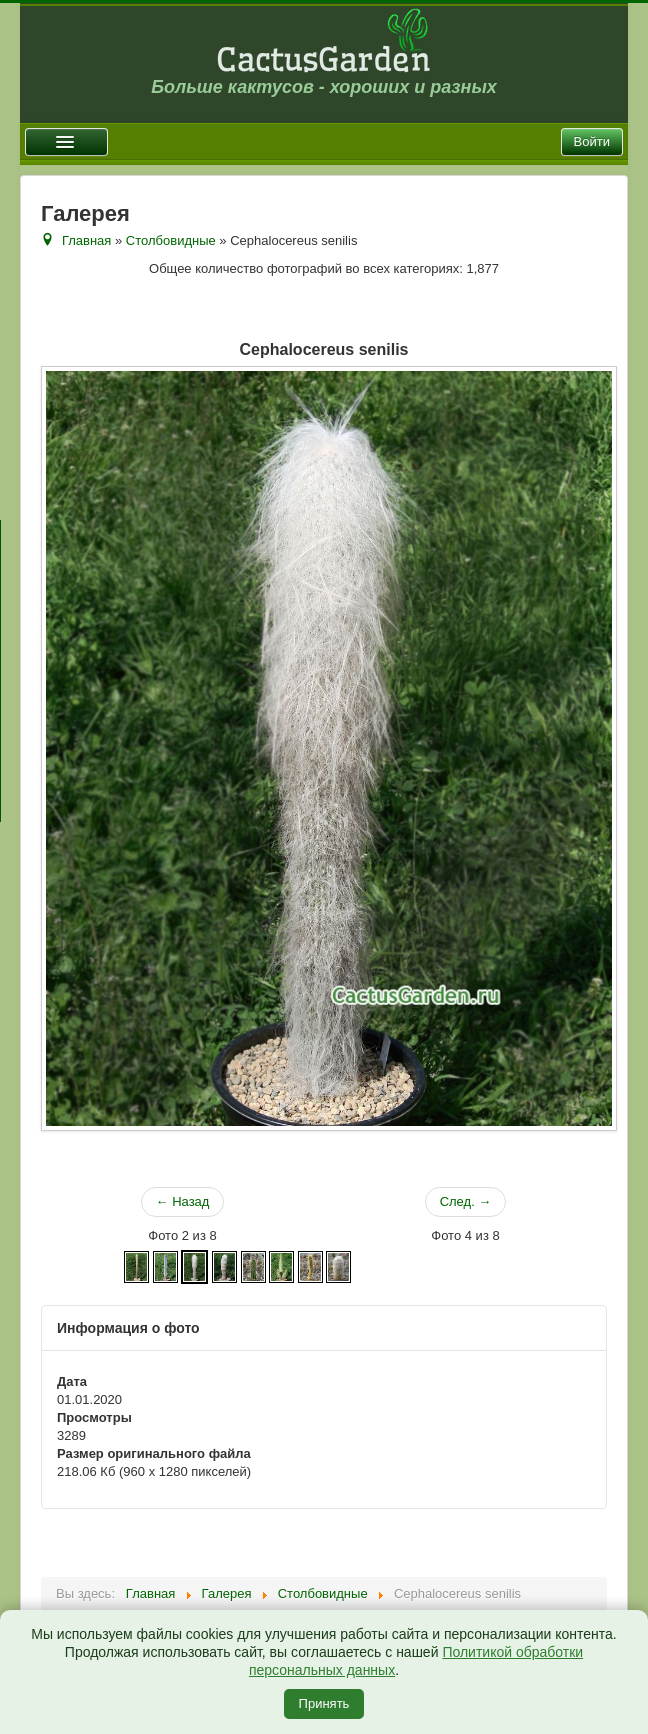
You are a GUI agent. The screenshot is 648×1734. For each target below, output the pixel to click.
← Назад (183, 1201)
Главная (86, 240)
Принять (324, 1703)
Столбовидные (171, 240)
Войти (592, 141)
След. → (466, 1201)
